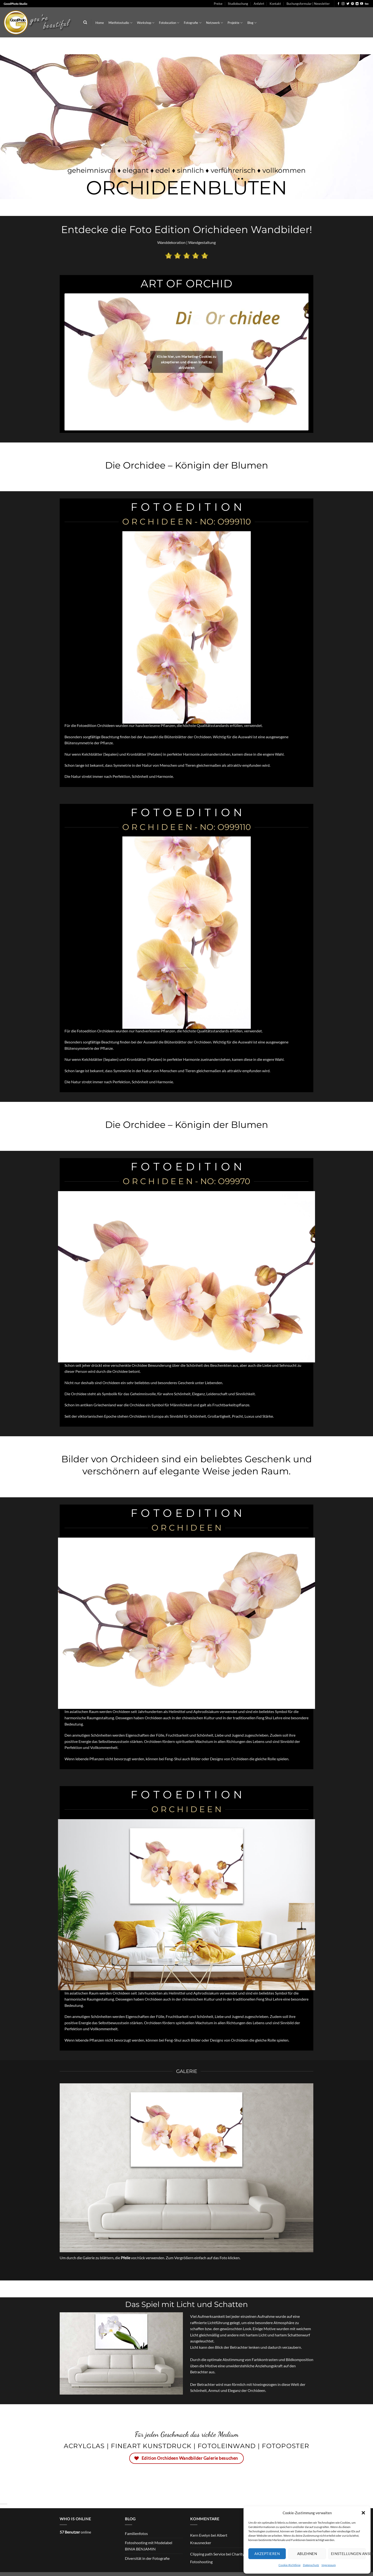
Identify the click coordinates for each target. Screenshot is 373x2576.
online (75, 2532)
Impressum (329, 2565)
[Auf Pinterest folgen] (352, 4)
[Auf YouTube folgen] (361, 4)
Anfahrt (259, 4)
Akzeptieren (267, 2553)
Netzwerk (214, 23)
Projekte (235, 23)
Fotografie (192, 23)
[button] (363, 2512)
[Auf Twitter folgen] (347, 4)
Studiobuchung (238, 4)
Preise (218, 4)
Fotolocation (169, 23)
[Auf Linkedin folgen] (357, 4)
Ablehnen (307, 2553)
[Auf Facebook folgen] (338, 4)
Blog (252, 23)
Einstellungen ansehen (348, 2553)
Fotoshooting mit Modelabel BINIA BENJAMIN (148, 2545)
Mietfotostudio (120, 23)
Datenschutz (311, 2565)
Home (99, 23)
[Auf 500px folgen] (366, 4)
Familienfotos (136, 2533)
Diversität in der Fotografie (147, 2558)
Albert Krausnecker (208, 2539)
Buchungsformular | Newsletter (308, 4)
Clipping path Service (207, 2554)
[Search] (85, 22)
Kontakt (275, 4)
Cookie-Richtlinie (290, 2565)
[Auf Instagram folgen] (343, 4)
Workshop (145, 23)
